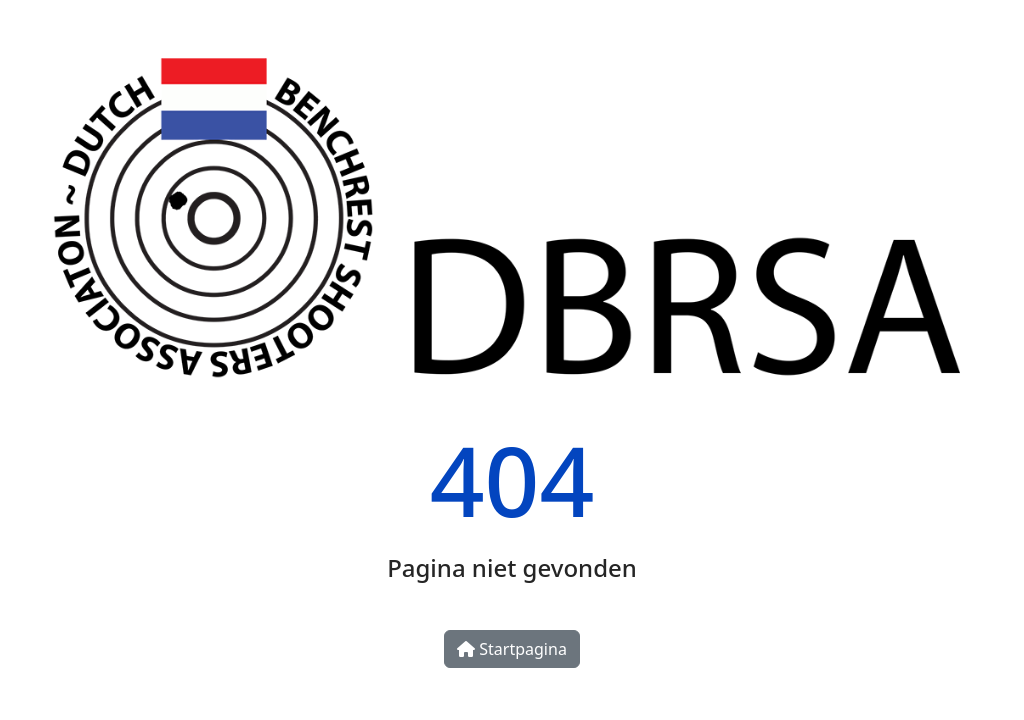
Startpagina (512, 649)
